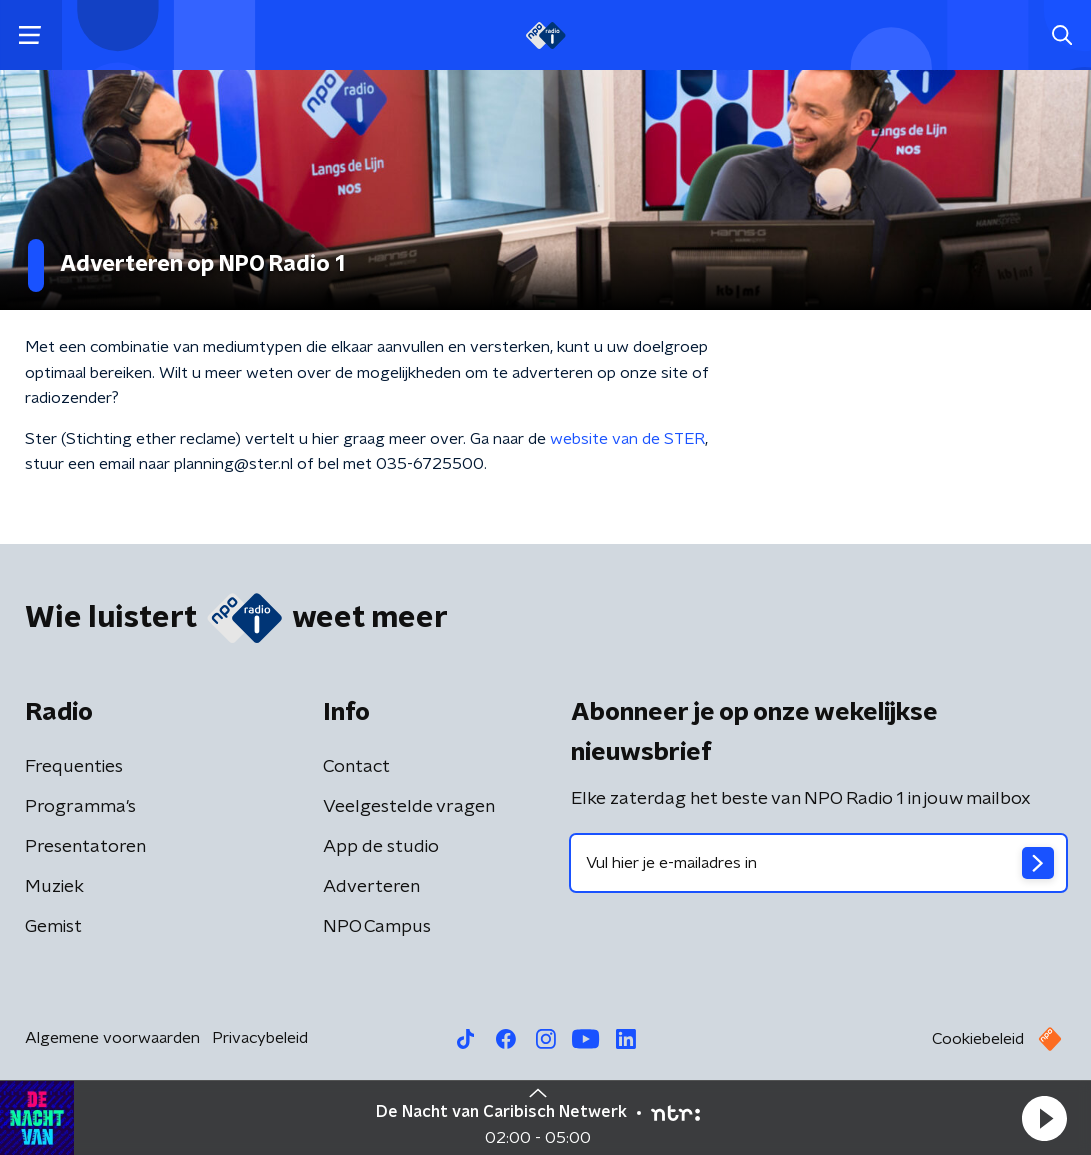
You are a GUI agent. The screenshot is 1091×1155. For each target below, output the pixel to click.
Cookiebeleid (978, 1039)
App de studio (381, 847)
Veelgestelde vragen (409, 807)
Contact (356, 767)
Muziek (54, 887)
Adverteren (371, 887)
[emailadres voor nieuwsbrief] (819, 863)
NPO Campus (377, 927)
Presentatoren (85, 847)
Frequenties (74, 767)
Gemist (53, 927)
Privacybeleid (260, 1038)
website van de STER (627, 439)
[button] (1044, 1118)
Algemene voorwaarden (112, 1038)
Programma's (80, 807)
